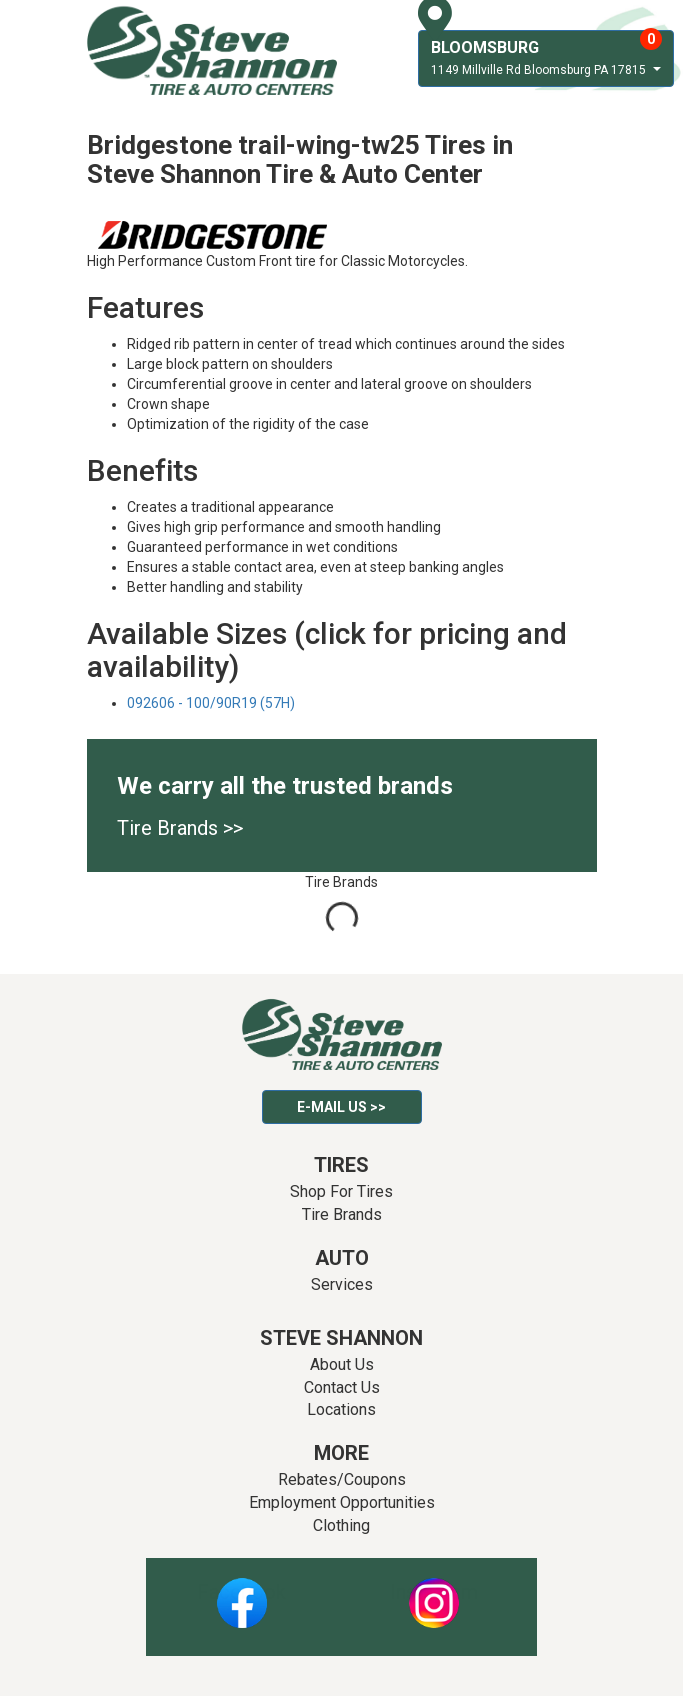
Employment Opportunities (342, 1502)
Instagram (434, 1592)
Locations (341, 1409)
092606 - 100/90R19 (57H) (211, 703)
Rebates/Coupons (342, 1479)
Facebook (241, 1592)
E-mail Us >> (341, 1107)
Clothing (341, 1525)
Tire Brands (342, 1214)
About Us (342, 1364)
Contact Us (342, 1387)
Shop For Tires (341, 1191)
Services (342, 1284)
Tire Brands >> (180, 828)
